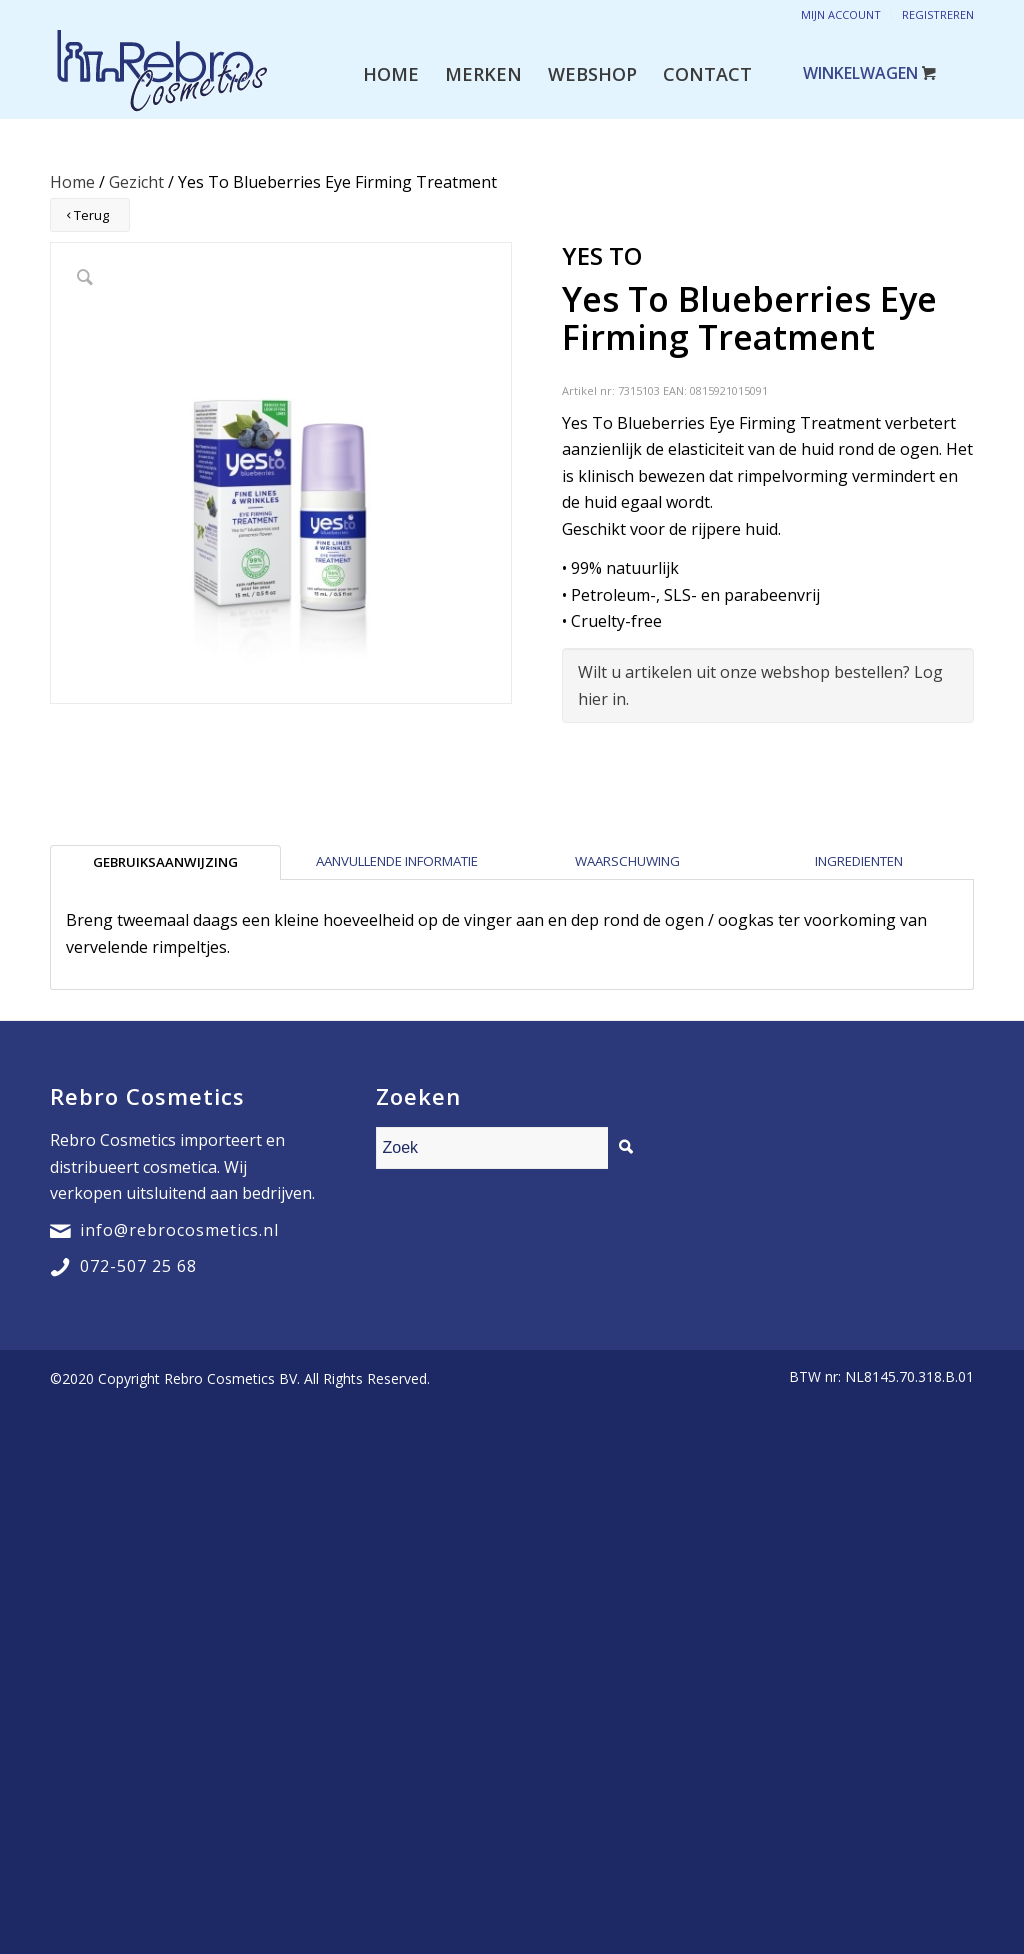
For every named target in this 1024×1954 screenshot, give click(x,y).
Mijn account (841, 14)
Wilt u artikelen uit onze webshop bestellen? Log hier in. (760, 685)
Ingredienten (859, 861)
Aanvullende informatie (397, 861)
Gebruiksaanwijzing (165, 862)
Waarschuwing (627, 861)
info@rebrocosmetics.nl (179, 1230)
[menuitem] (391, 74)
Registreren (938, 14)
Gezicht (136, 182)
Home (72, 182)
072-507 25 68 (138, 1266)
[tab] (165, 862)
